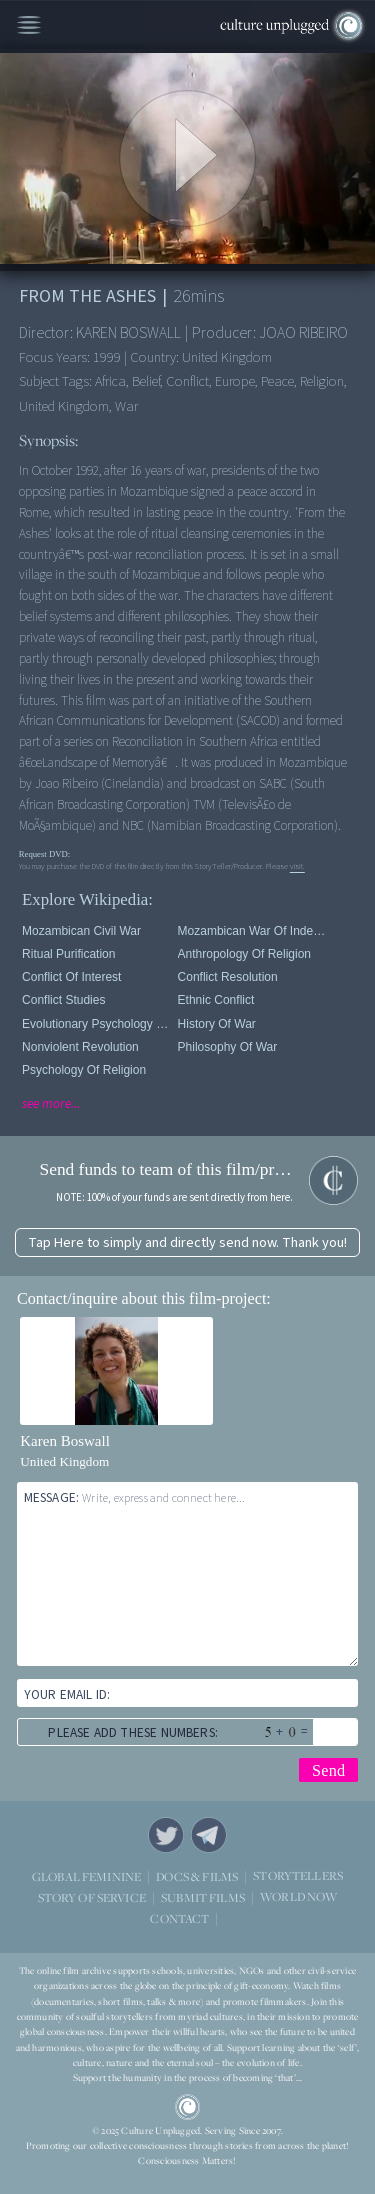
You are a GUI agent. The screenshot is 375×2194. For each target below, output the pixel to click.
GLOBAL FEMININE (86, 1876)
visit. (297, 866)
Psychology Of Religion (84, 1070)
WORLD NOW (298, 1897)
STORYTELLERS (298, 1876)
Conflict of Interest (71, 977)
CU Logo (188, 2107)
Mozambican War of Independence (252, 931)
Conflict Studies (63, 1000)
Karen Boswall (65, 1441)
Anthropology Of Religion (244, 954)
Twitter (166, 1835)
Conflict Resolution (228, 977)
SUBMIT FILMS (203, 1897)
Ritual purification (68, 954)
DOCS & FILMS (197, 1876)
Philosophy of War (228, 1047)
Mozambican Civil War (81, 931)
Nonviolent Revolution (80, 1047)
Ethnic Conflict (216, 1000)
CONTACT (179, 1918)
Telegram (209, 1835)
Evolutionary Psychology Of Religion (96, 1024)
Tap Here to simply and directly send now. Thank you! (187, 1242)
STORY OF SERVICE (92, 1897)
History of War (217, 1024)
